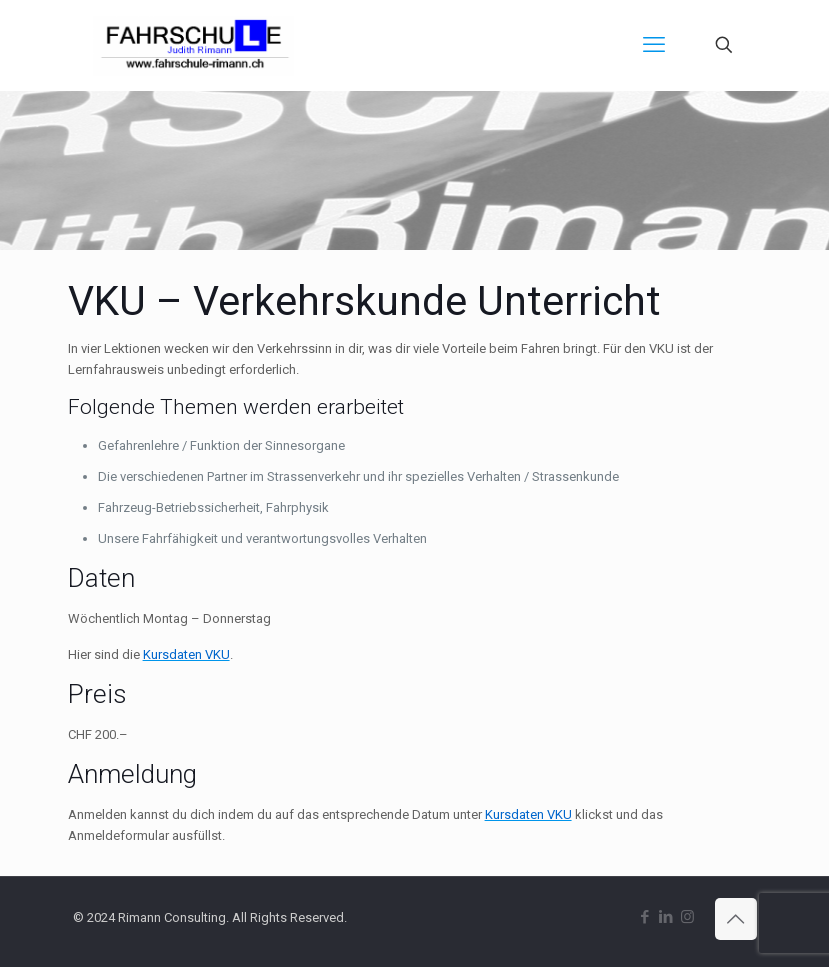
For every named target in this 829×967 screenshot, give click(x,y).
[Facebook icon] (645, 917)
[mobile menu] (654, 45)
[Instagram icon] (687, 917)
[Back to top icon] (736, 919)
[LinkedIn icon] (666, 917)
